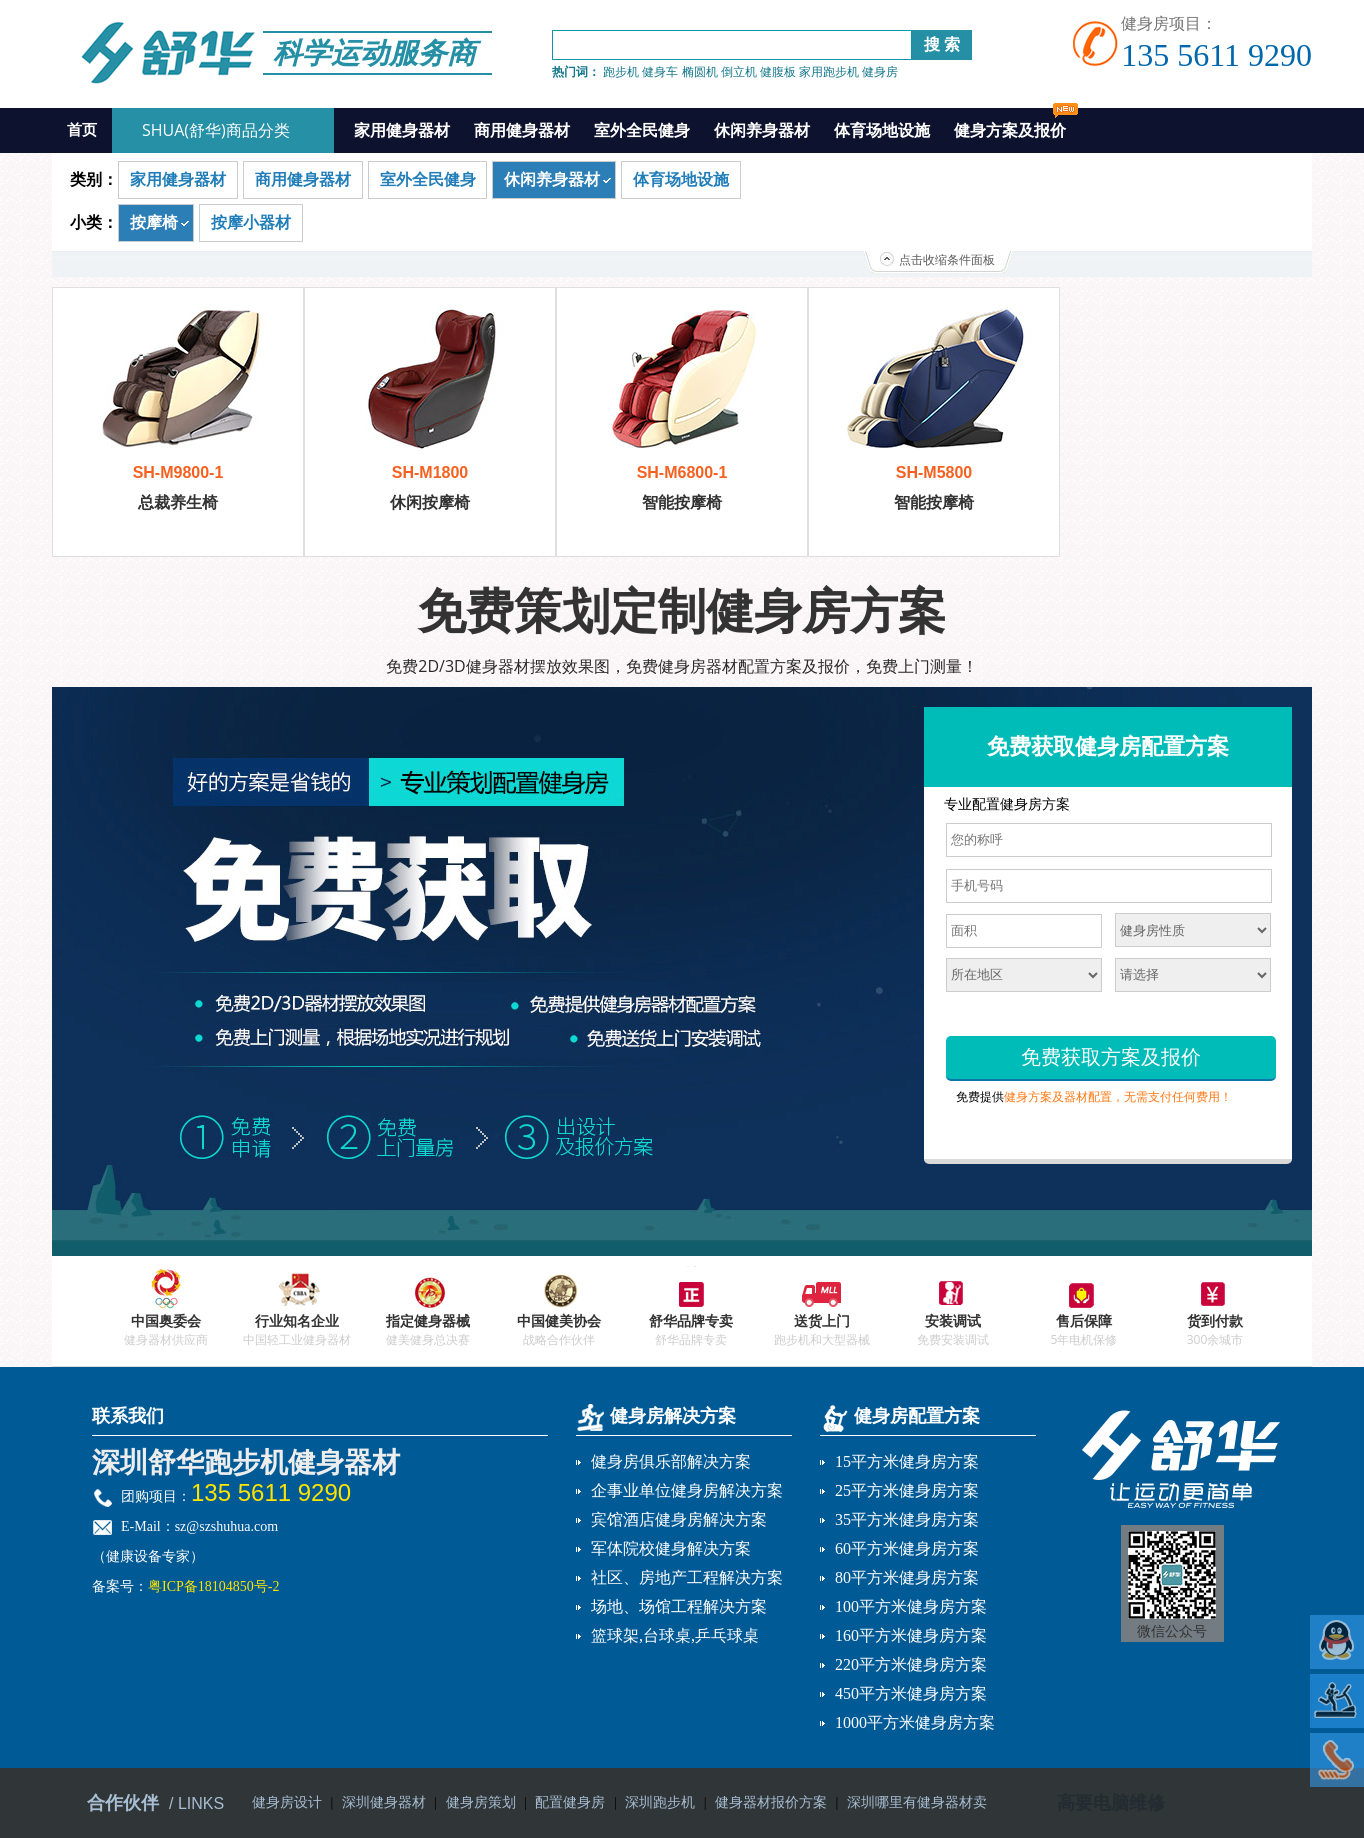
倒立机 (739, 71)
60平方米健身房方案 (907, 1548)
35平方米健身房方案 (907, 1519)
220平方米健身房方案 (911, 1664)
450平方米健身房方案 (911, 1693)
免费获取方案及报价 (1111, 1057)
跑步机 (621, 71)
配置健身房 (570, 1802)
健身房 (880, 71)
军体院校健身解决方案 (671, 1548)
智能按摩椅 (682, 502)
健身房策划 (481, 1802)
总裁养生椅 (178, 502)
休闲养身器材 (762, 130)
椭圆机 (700, 71)
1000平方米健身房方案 (915, 1722)
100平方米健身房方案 (911, 1606)
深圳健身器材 (384, 1802)
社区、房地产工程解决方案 (687, 1577)
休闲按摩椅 (430, 502)
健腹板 (778, 71)
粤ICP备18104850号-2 (213, 1586)
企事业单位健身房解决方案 (687, 1490)
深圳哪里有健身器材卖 (917, 1802)
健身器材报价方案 (771, 1802)
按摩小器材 (251, 222)
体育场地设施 (882, 130)
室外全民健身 (642, 130)
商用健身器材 (522, 130)
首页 (82, 130)
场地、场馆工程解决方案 (679, 1606)
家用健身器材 (402, 130)
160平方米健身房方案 (911, 1635)
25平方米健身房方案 (907, 1490)
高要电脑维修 (1111, 1803)
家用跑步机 (829, 71)
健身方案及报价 (1016, 124)
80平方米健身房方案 (907, 1577)
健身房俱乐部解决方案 (671, 1461)
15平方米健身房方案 (907, 1461)
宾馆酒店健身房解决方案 (679, 1519)
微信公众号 (1172, 1631)
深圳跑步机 (660, 1802)
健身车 (660, 71)
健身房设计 (287, 1802)
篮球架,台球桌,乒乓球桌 (675, 1635)
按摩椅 (154, 222)
